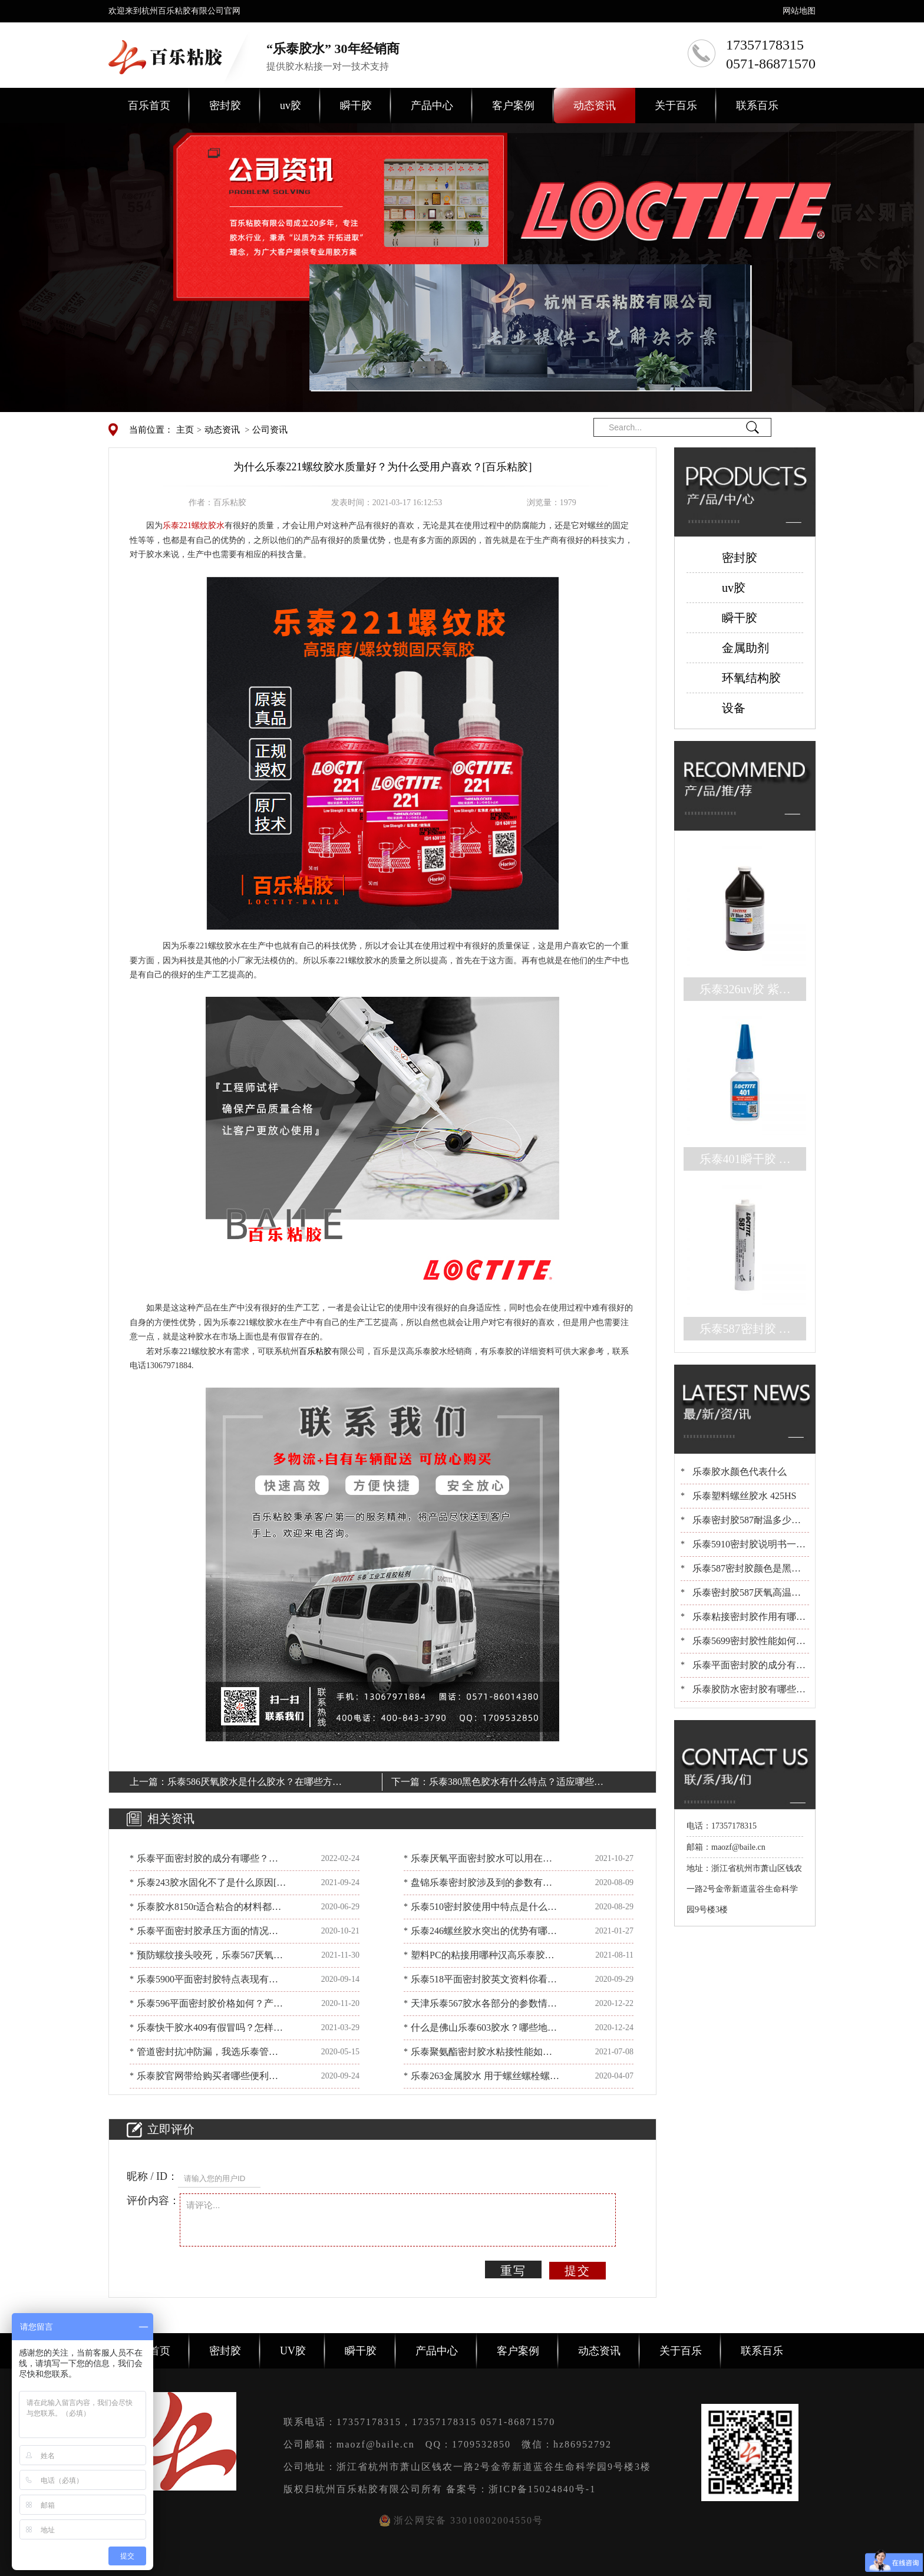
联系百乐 (757, 105)
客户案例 (513, 105)
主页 (185, 429)
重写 (513, 2270)
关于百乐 (676, 105)
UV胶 (293, 2351)
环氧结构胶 (751, 677)
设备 (733, 707)
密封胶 (225, 105)
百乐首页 (149, 105)
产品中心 (432, 105)
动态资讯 (594, 105)
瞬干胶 (356, 105)
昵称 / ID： (152, 2176)
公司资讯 (270, 429)
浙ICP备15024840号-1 (542, 2489)
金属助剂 (745, 647)
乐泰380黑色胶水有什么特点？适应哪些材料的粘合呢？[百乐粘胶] (516, 1784)
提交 (577, 2270)
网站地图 (799, 10)
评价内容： (153, 2200)
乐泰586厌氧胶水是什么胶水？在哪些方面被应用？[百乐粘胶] (254, 1784)
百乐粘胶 (315, 1351)
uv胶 (290, 105)
